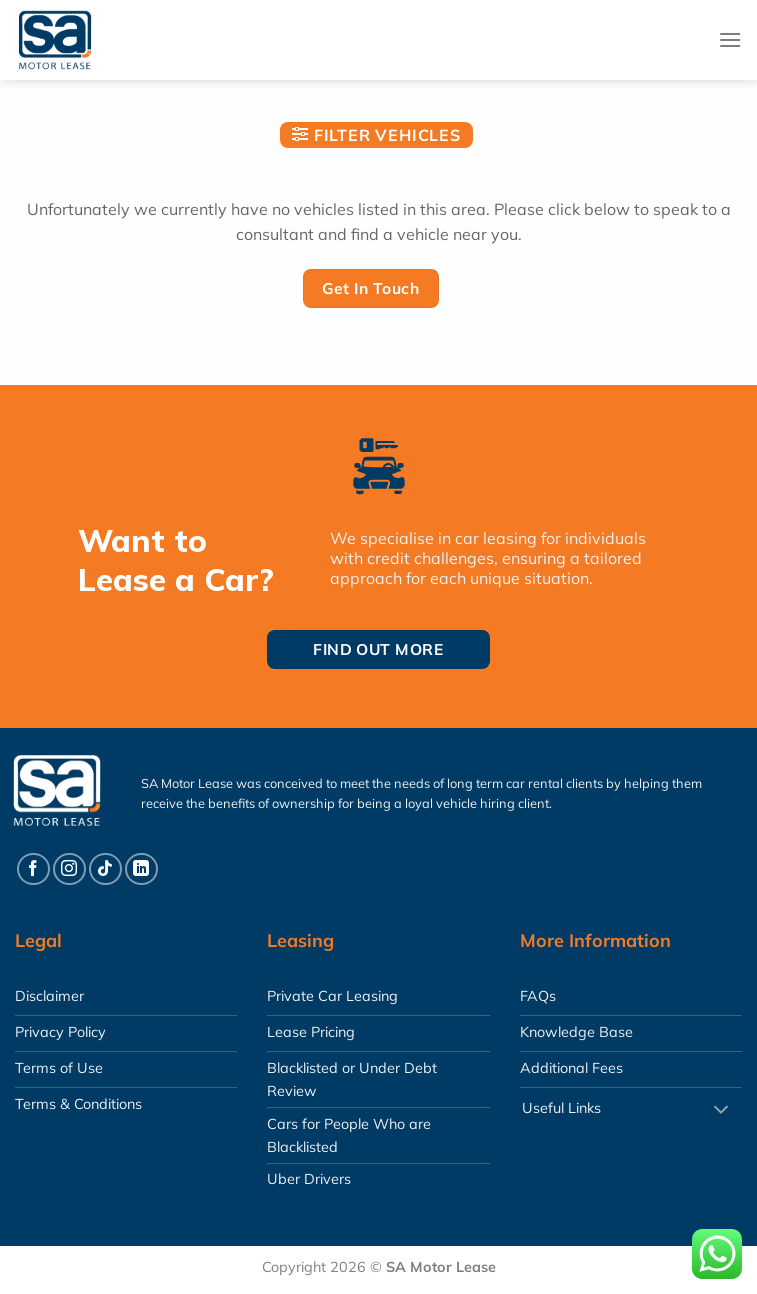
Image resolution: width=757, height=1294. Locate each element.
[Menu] (730, 39)
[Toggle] (721, 1110)
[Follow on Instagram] (69, 869)
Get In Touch (370, 288)
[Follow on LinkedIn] (141, 869)
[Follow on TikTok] (105, 869)
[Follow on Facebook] (33, 869)
